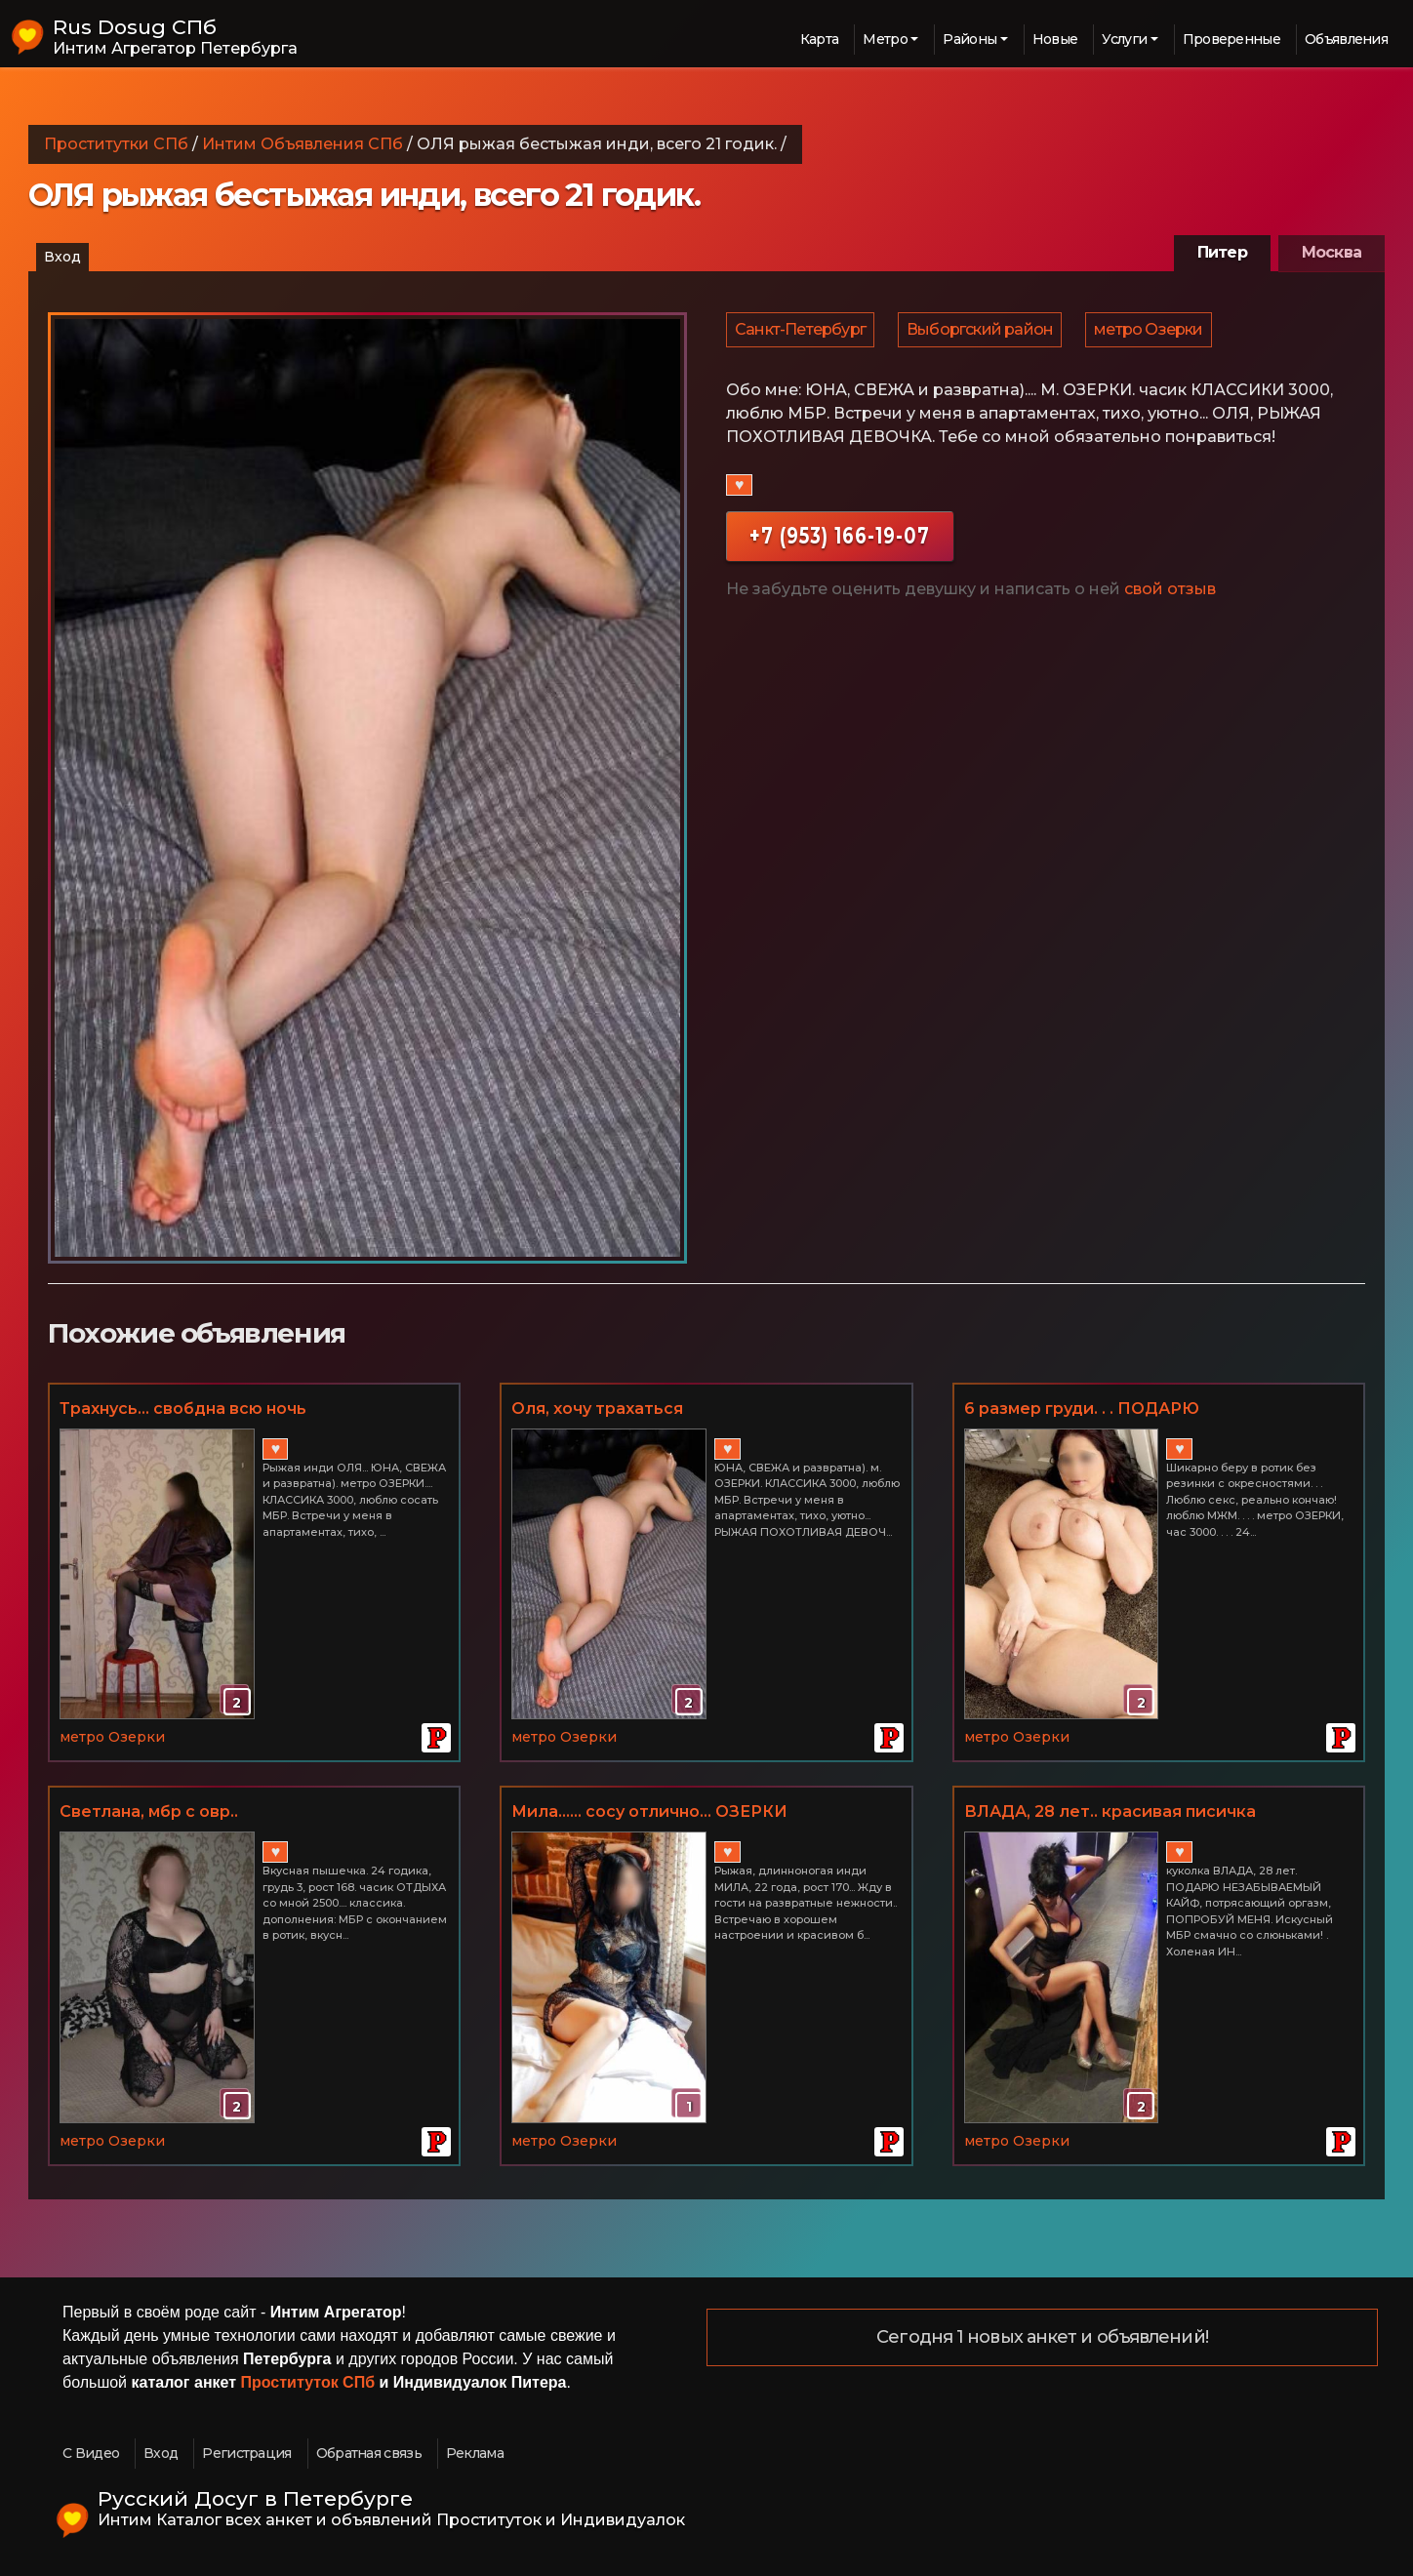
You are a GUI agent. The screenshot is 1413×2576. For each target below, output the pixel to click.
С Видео (90, 2453)
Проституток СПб (308, 2382)
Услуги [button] (1124, 39)
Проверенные (1231, 39)
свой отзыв (1170, 596)
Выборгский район (982, 333)
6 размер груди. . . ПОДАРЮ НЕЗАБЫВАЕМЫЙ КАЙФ (1081, 1410)
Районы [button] (969, 39)
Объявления (1346, 39)
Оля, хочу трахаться (597, 1408)
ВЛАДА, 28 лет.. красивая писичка (1110, 1811)
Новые (1055, 39)
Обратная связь (369, 2453)
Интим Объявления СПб (302, 144)
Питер (1222, 252)
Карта (819, 39)
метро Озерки (1153, 333)
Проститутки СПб (116, 144)
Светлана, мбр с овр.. (149, 1811)
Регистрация (246, 2453)
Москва (1331, 252)
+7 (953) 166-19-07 (839, 543)
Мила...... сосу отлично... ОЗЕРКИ (649, 1811)
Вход (62, 256)
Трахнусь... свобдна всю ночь (183, 1408)
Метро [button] (885, 39)
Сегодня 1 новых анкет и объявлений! (1042, 2338)
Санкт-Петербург (801, 333)
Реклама (475, 2453)
